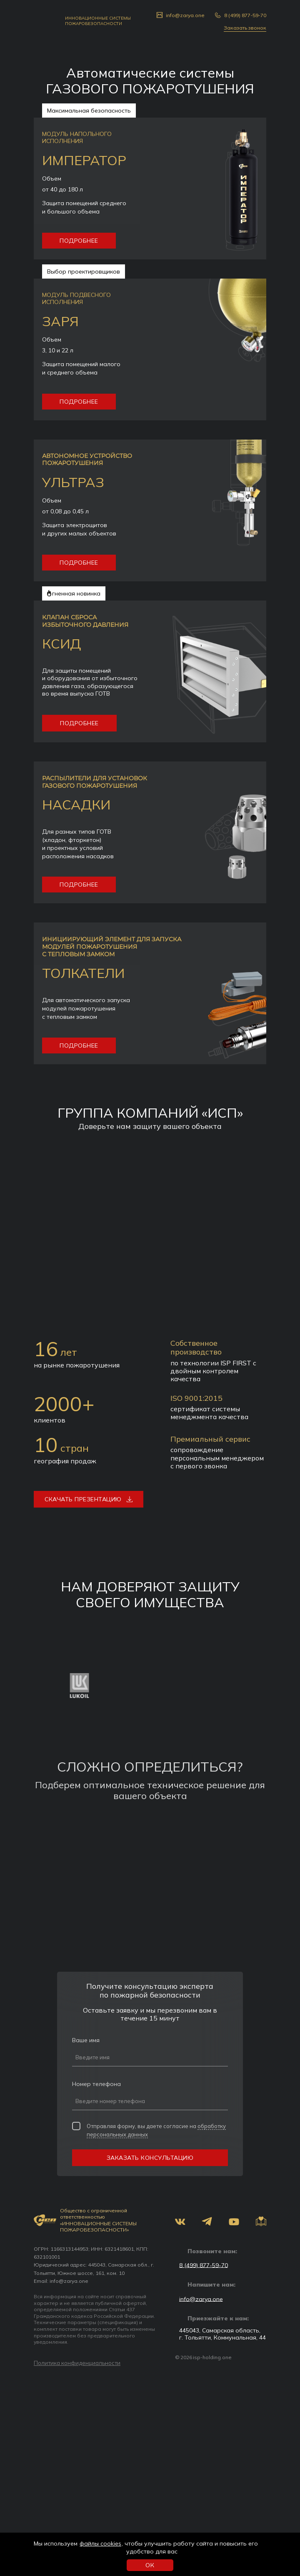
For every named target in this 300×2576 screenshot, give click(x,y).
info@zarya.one (69, 2281)
